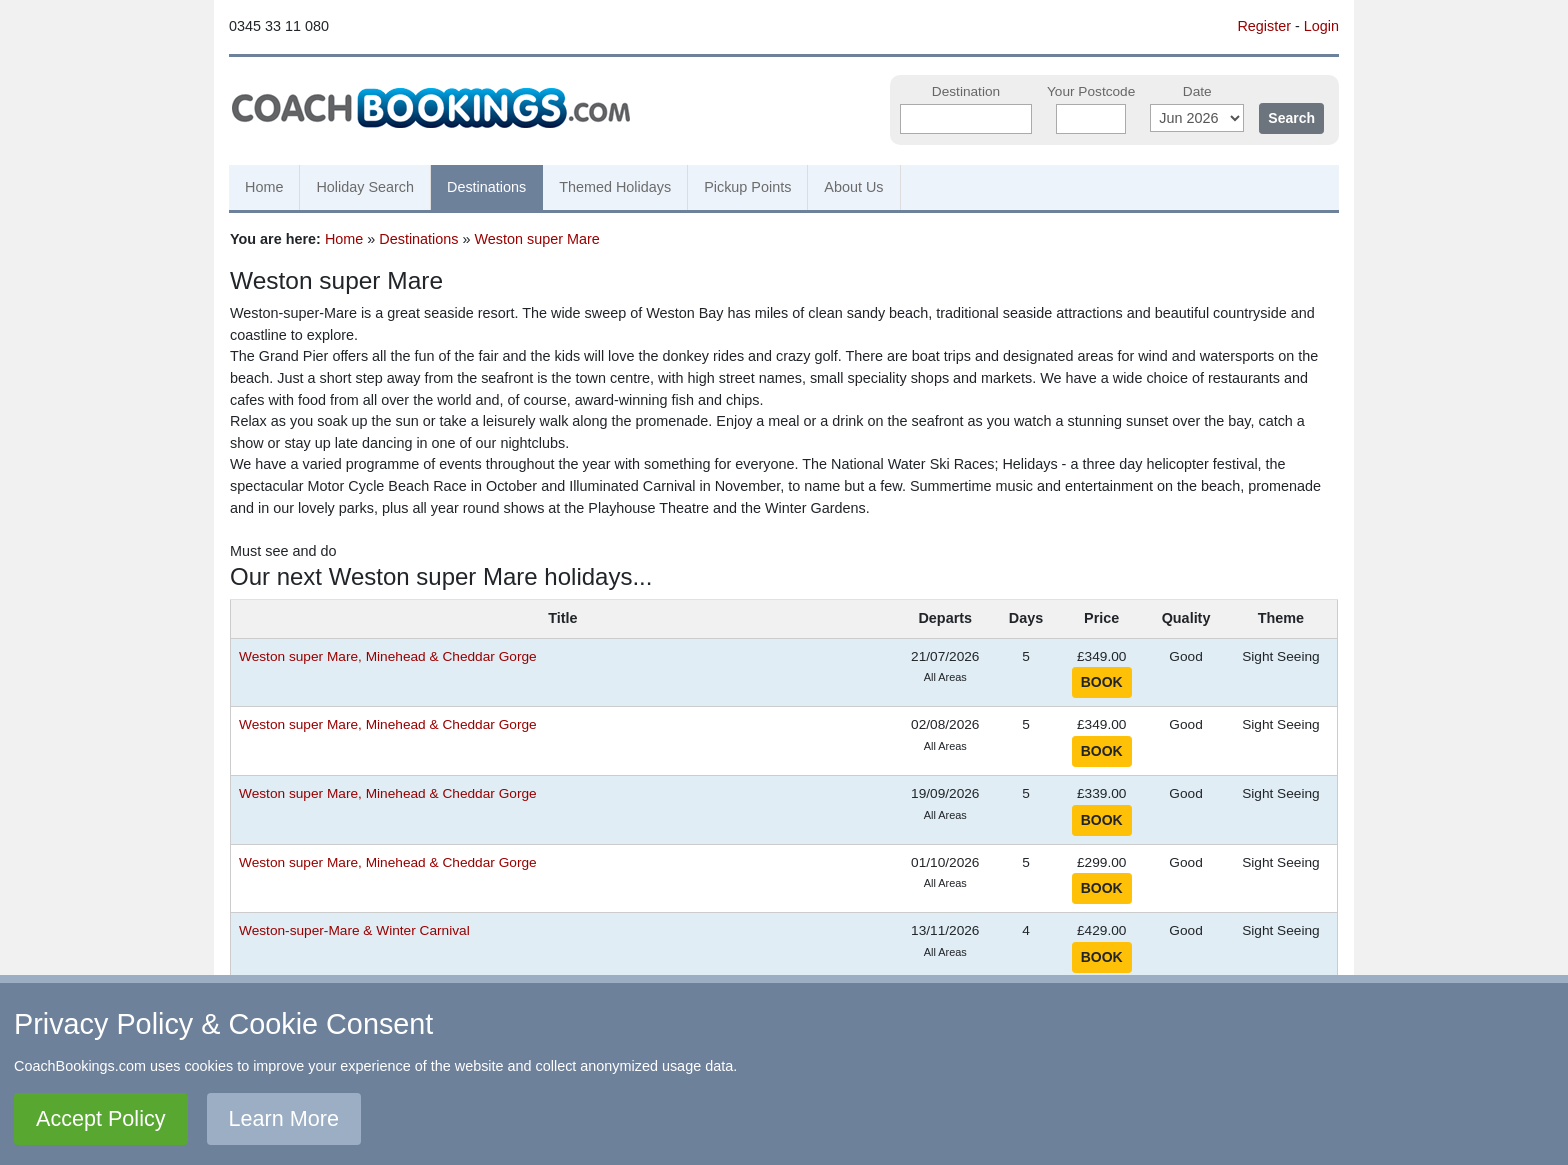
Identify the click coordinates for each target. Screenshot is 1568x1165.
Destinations (486, 187)
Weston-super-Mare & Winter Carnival (354, 930)
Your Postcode (1091, 91)
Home (264, 187)
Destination (966, 91)
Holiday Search (365, 187)
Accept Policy (101, 1118)
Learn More (284, 1118)
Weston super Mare (537, 239)
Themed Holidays (615, 187)
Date (1197, 91)
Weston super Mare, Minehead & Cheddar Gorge (388, 656)
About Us (853, 187)
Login (1321, 26)
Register (1264, 26)
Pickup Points (747, 187)
